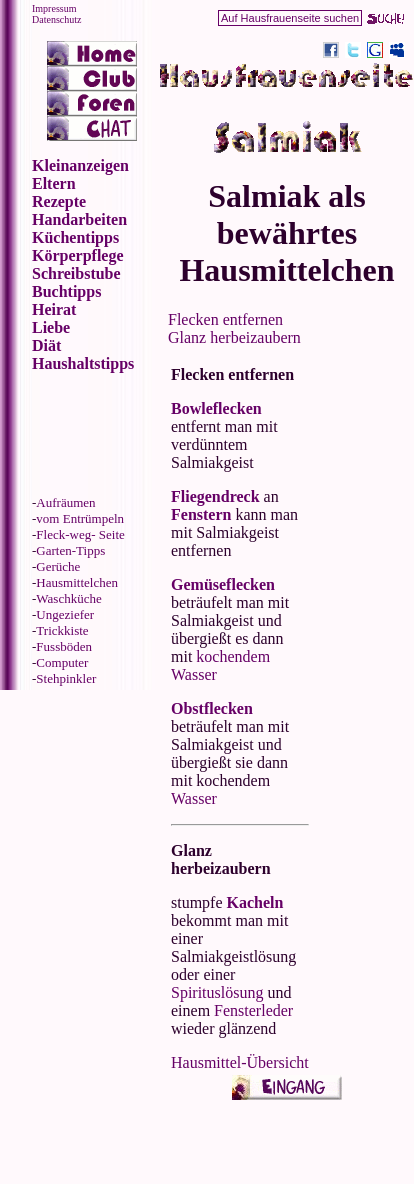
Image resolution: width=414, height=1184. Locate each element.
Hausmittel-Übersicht (240, 1062)
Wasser (194, 798)
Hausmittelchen (77, 582)
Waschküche (68, 598)
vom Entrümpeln (80, 518)
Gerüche (58, 566)
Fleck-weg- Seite (80, 534)
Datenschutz (56, 19)
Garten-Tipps (70, 550)
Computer (62, 662)
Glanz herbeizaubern (234, 337)
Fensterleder (253, 1010)
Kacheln (255, 902)
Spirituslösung (217, 992)
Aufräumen (65, 502)
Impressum (54, 8)
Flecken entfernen (225, 319)
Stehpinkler (66, 678)
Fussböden (64, 646)
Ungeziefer (65, 614)
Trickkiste (62, 630)
